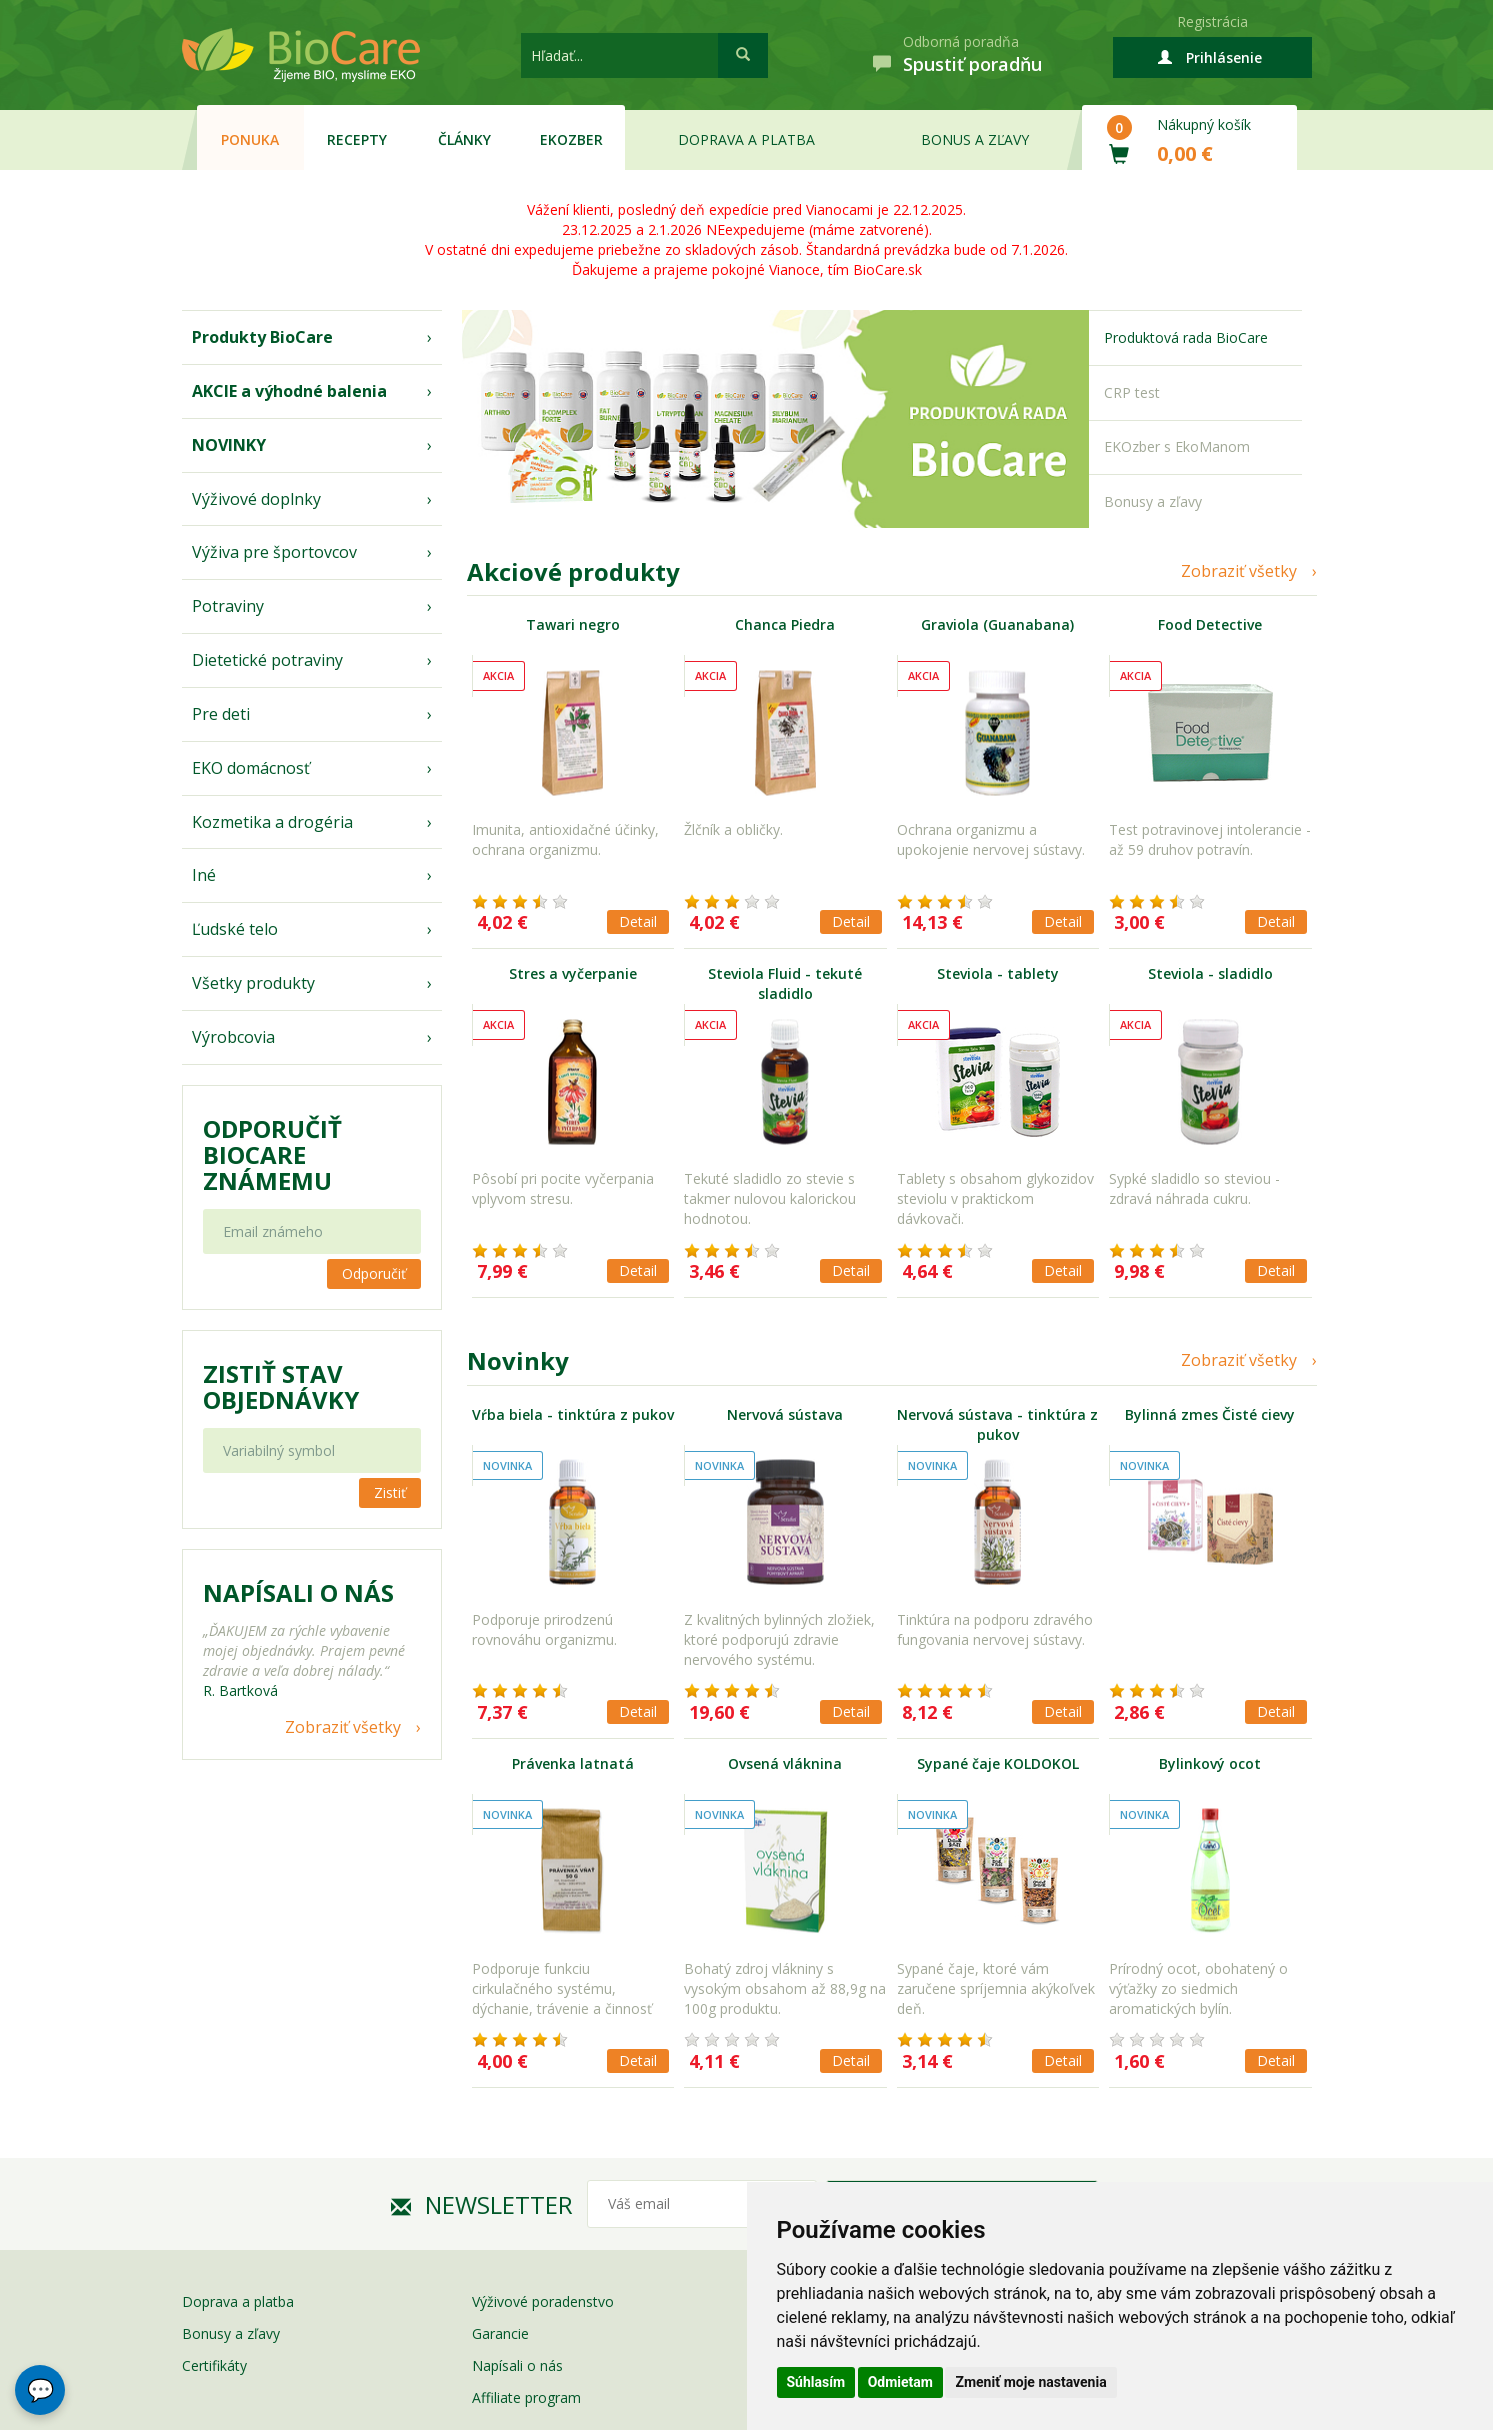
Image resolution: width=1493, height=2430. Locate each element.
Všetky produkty (253, 983)
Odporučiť (374, 1273)
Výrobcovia (233, 1037)
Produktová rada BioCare (1186, 337)
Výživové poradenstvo (543, 2301)
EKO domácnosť (251, 768)
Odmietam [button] (900, 2382)
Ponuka (250, 139)
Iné (204, 875)
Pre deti (221, 714)
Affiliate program (526, 2397)
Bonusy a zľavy (1153, 501)
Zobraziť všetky (343, 1727)
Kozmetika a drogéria (272, 822)
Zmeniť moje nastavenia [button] (1030, 2382)
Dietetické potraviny (267, 660)
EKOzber (571, 139)
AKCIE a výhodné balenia (289, 391)
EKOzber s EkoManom (1177, 446)
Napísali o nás (517, 2365)
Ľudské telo (235, 929)
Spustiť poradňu (972, 64)
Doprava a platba (746, 139)
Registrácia (1212, 21)
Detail (638, 921)
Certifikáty (214, 2365)
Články (464, 139)
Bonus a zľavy (975, 139)
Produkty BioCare (262, 337)
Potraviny (228, 606)
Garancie (500, 2333)
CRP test (1132, 392)
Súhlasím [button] (816, 2382)
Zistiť (390, 1492)
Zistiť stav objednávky (281, 1387)
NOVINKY (229, 445)
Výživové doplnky (256, 499)
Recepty (357, 139)
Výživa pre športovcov (274, 552)
